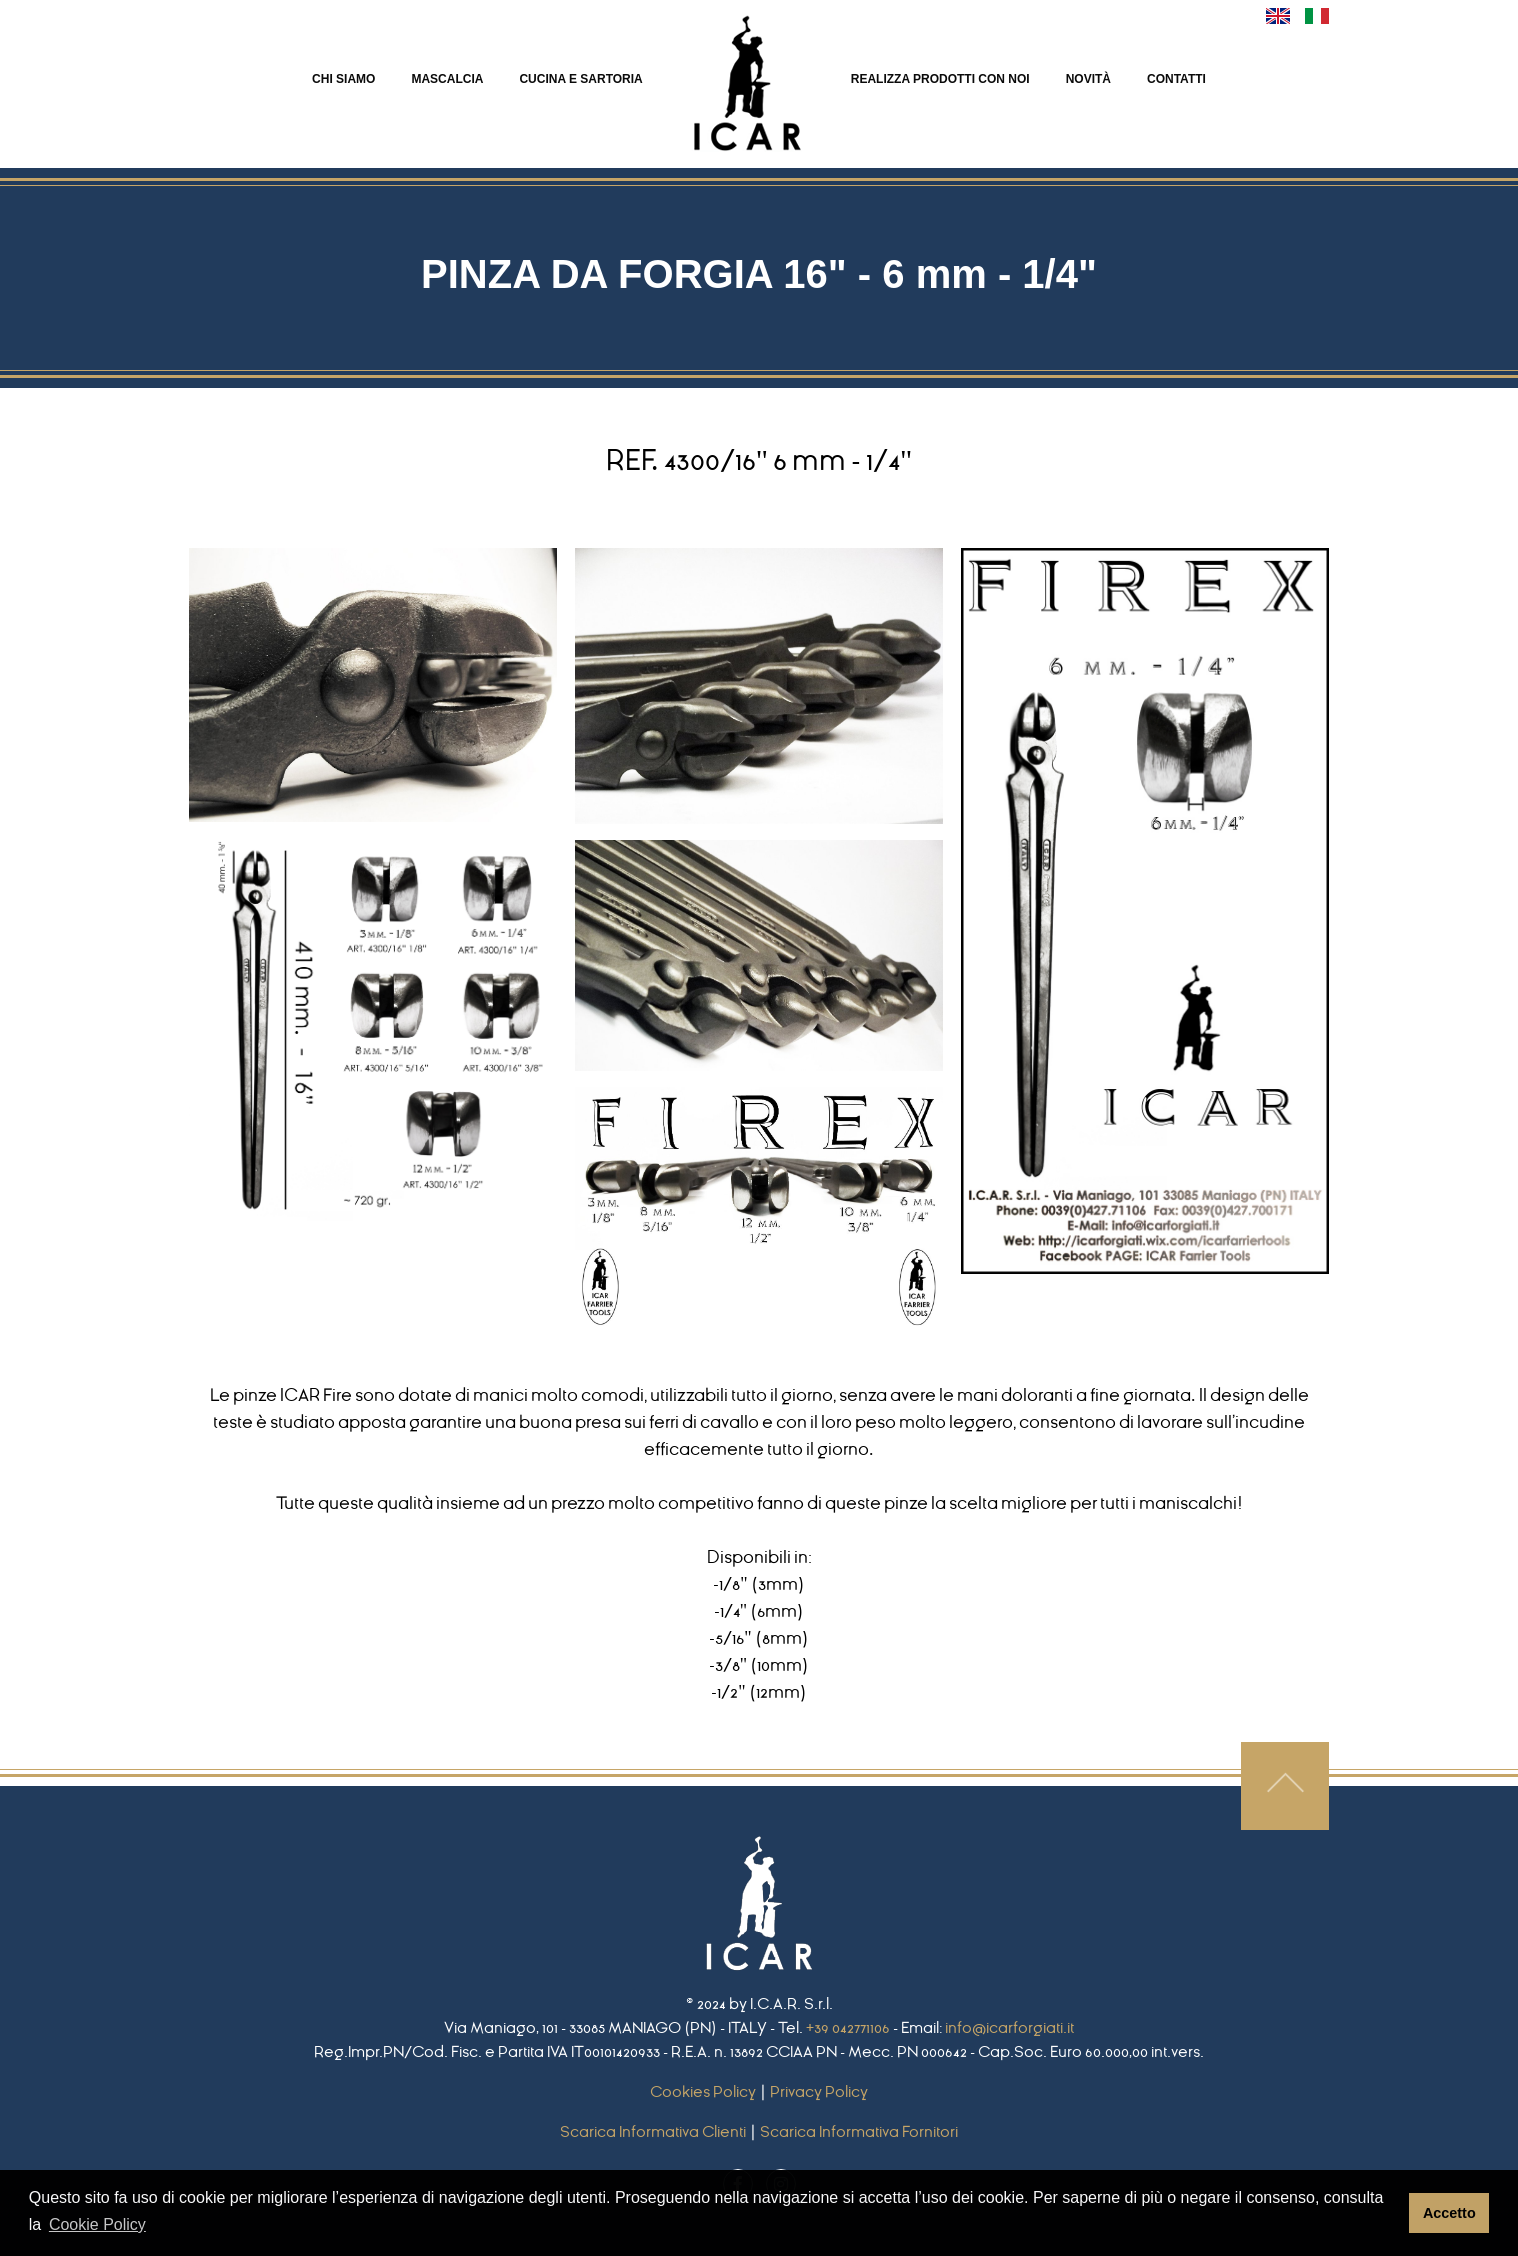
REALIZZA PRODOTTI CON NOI (940, 79)
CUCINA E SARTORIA (580, 79)
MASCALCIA (447, 79)
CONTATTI (1176, 79)
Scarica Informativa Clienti (653, 2132)
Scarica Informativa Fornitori (859, 2132)
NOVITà (1088, 79)
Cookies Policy (703, 2092)
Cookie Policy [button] (97, 2224)
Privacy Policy (819, 2092)
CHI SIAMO (343, 79)
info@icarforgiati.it (1009, 2028)
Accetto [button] (1449, 2213)
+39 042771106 (848, 2028)
